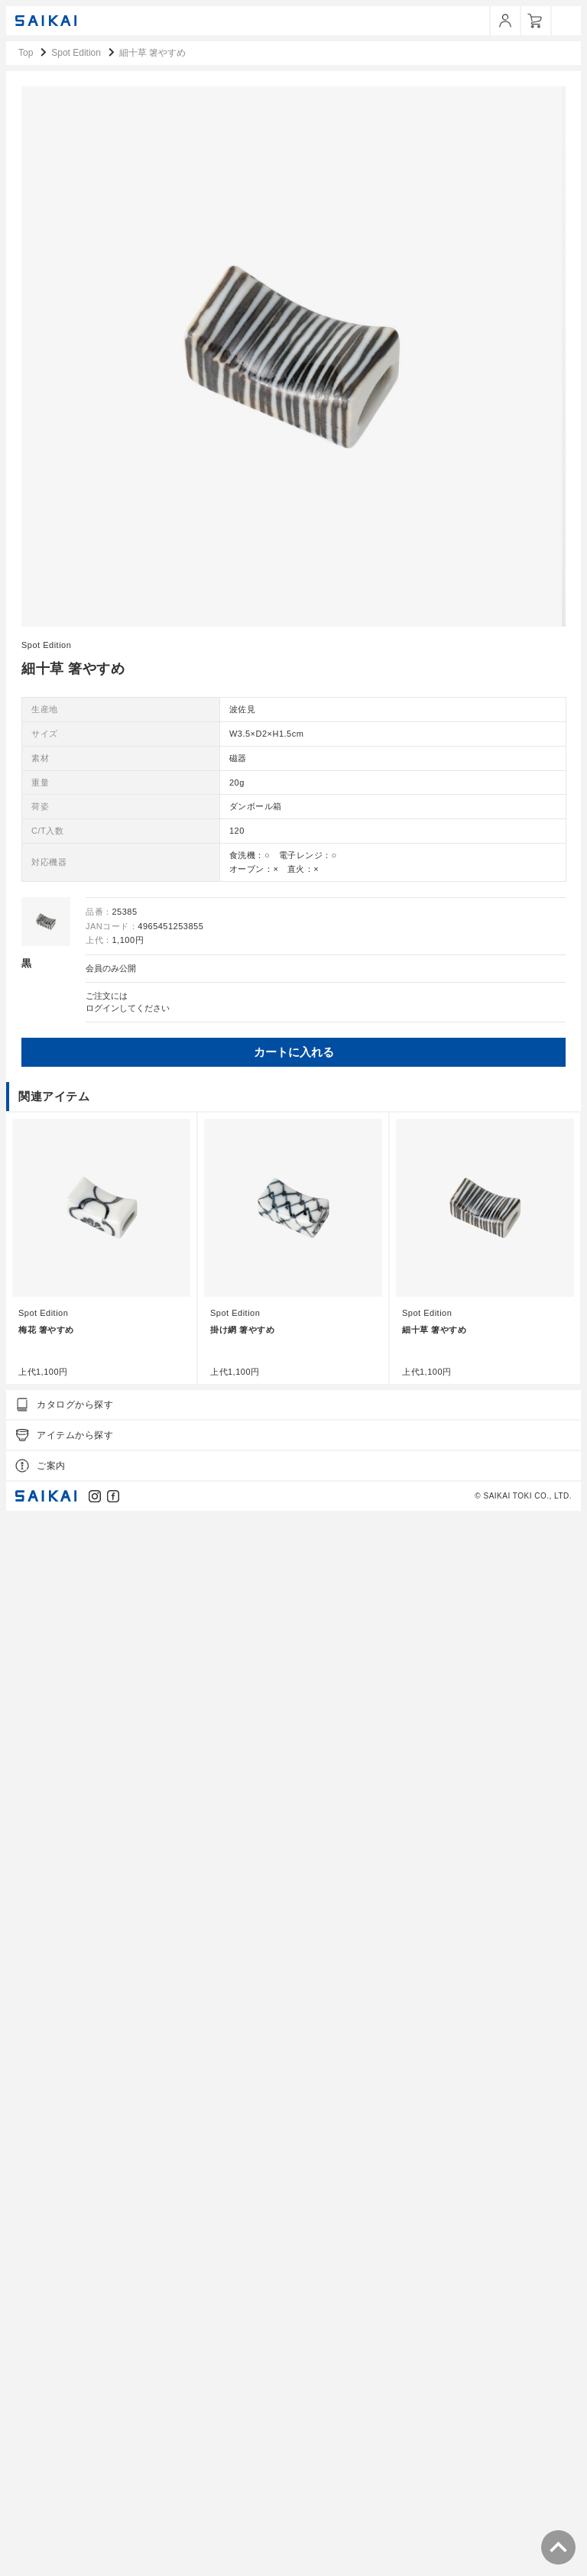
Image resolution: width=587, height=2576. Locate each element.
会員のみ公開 (111, 2034)
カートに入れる (291, 2117)
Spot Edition (46, 1711)
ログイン (102, 2074)
